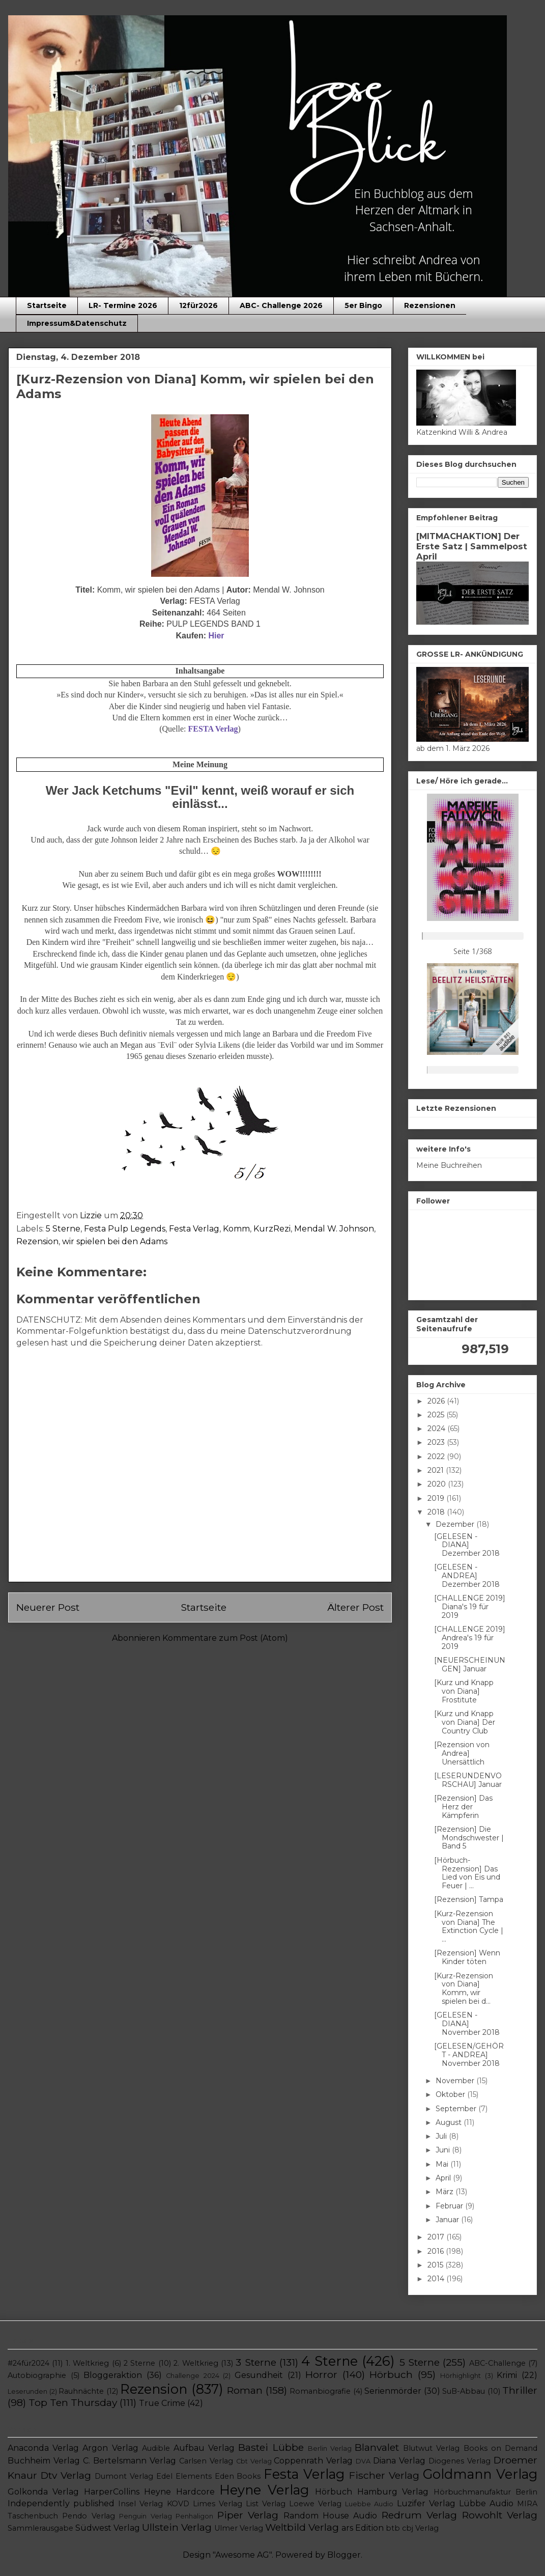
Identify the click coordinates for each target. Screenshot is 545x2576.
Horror (321, 2374)
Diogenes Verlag (459, 2461)
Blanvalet (377, 2447)
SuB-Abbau (463, 2391)
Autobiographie (37, 2375)
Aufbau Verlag (204, 2448)
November (456, 2080)
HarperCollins (111, 2492)
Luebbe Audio (369, 2504)
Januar (448, 2219)
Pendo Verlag (88, 2516)
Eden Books (238, 2476)
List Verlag (265, 2503)
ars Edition (362, 2528)
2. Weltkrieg (196, 2363)
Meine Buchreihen (449, 1165)
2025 (436, 1414)
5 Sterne (63, 1229)
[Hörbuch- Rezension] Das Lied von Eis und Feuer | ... (467, 1873)
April (444, 2177)
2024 (437, 1428)
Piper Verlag (247, 2515)
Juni (444, 2149)
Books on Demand (500, 2448)
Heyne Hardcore (179, 2492)
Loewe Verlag (315, 2503)
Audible (156, 2448)
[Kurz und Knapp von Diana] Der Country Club (464, 1722)
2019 (436, 1498)
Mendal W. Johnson (334, 1229)
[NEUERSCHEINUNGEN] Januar (469, 1664)
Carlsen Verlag (206, 2461)
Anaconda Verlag (43, 2448)
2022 (437, 1456)
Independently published (61, 2503)
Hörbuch (391, 2374)
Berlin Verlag (330, 2448)
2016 (436, 2251)
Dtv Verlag (66, 2475)
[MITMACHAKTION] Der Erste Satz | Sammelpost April (471, 546)
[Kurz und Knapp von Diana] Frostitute (464, 1691)
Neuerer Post (47, 1607)
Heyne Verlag (263, 2490)
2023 (437, 1442)
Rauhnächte (81, 2391)
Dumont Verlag (124, 2476)
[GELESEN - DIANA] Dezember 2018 (467, 1545)
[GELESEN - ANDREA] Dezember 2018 (467, 1575)
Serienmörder (392, 2391)
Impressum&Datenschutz (77, 323)
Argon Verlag (110, 2448)
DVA (363, 2461)
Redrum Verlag (419, 2515)
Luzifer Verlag (426, 2503)
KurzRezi (272, 1229)
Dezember (456, 1524)
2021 (436, 1470)
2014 (436, 2278)
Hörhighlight (460, 2375)
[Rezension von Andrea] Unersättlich (462, 1753)
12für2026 (198, 305)
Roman (245, 2390)
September (457, 2108)
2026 (437, 1401)
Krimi (507, 2375)
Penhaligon (194, 2516)
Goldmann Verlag (480, 2474)
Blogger (344, 2555)
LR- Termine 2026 (123, 305)
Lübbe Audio (486, 2503)
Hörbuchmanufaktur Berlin (485, 2492)
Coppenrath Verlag (313, 2461)
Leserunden (27, 2391)
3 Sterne (256, 2362)
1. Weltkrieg (87, 2363)
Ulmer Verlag (238, 2528)
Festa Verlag (194, 1229)
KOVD (178, 2503)
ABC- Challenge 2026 (281, 305)
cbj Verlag (420, 2528)
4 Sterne (329, 2361)
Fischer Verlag (384, 2475)
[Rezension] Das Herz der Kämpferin (463, 1807)
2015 (436, 2265)
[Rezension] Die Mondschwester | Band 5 (469, 1838)
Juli (442, 2136)
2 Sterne (139, 2363)
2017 (436, 2237)
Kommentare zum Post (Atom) (225, 1638)
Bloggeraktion (112, 2375)
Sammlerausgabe (40, 2528)
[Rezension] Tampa (468, 1899)
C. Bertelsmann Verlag (129, 2461)
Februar (450, 2205)
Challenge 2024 (192, 2375)
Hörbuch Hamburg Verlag (371, 2492)
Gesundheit (259, 2375)
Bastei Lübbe (270, 2447)
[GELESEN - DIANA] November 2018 (467, 2023)
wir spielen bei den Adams (114, 1241)
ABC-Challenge (497, 2363)
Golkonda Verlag (43, 2492)
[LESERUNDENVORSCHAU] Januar (468, 1780)
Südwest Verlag (107, 2528)
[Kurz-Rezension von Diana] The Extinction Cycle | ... (468, 1926)
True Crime (162, 2403)
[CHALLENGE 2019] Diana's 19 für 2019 (469, 1606)
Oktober (451, 2094)
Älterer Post (355, 1607)
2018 (437, 1512)
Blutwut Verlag (431, 2448)
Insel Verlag (140, 2503)
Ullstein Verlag (177, 2527)
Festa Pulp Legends (124, 1229)
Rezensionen (429, 305)
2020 (437, 1484)
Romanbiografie (320, 2391)
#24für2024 (28, 2363)
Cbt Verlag (254, 2461)
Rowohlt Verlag (499, 2515)
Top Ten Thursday (72, 2402)
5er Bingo (363, 305)
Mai (443, 2164)
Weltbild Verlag (302, 2527)
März (445, 2191)
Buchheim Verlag (44, 2461)
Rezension (37, 1241)
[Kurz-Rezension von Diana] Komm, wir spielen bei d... (463, 1988)
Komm (236, 1229)
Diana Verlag (399, 2461)
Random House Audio (330, 2516)
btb (393, 2528)
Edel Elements (184, 2476)
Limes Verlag (217, 2503)
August (450, 2122)
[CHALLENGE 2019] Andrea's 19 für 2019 (469, 1638)
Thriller (519, 2390)
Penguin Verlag (145, 2516)
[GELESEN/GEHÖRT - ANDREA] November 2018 (469, 2054)
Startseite (47, 305)
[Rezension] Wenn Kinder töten (467, 1957)
